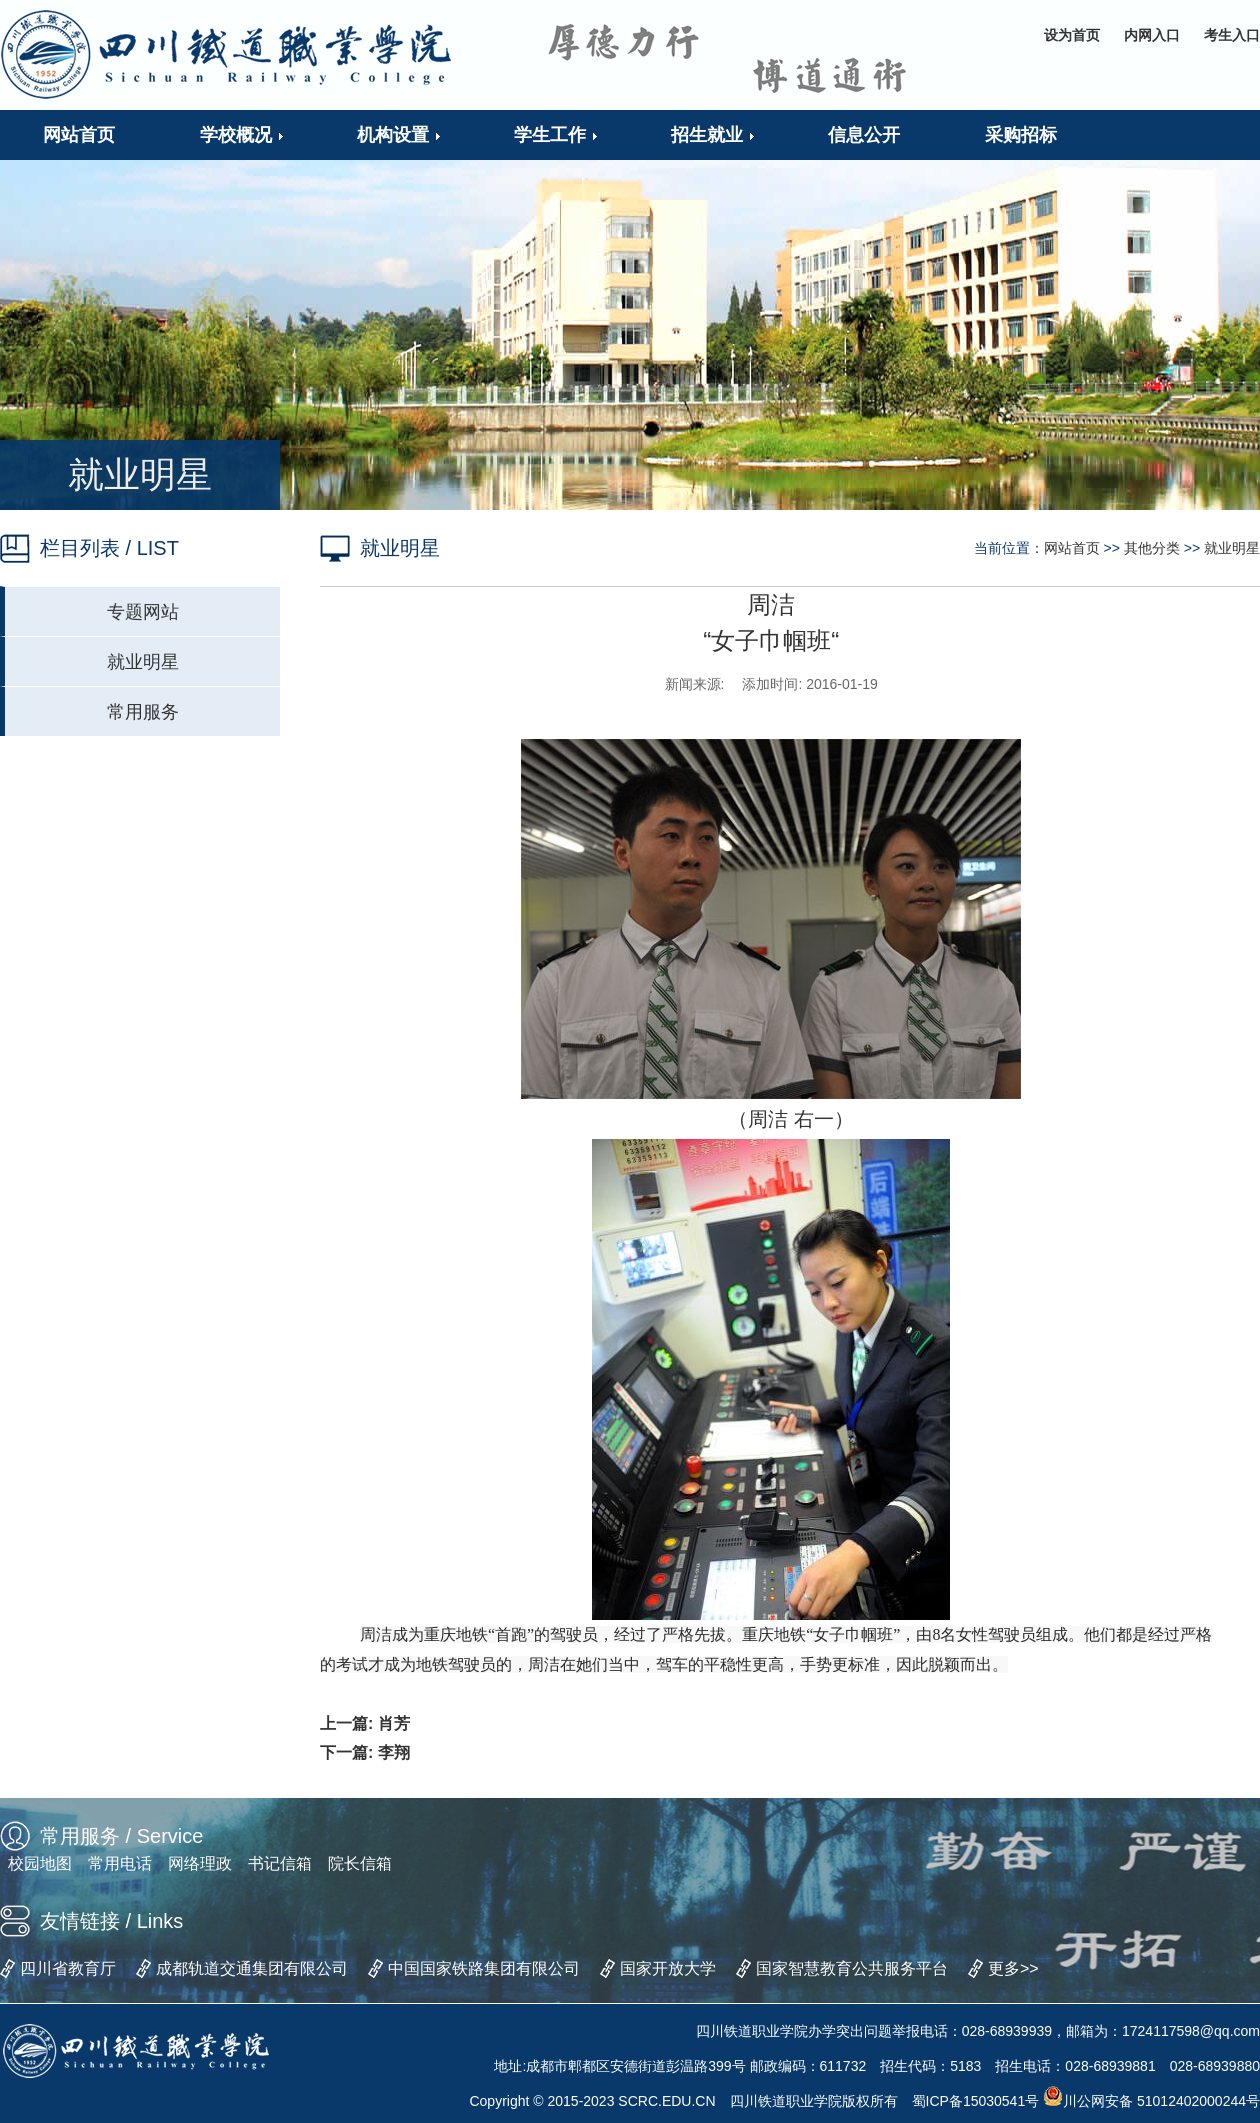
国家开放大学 (668, 1968)
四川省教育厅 (68, 1968)
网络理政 (200, 1863)
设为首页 (1072, 35)
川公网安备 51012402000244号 (1151, 2101)
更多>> (1013, 1968)
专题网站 (143, 612)
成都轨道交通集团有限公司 (252, 1968)
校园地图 (40, 1863)
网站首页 (1072, 548)
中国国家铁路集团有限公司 (484, 1968)
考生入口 (1232, 35)
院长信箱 (360, 1863)
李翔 (394, 1752)
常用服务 (143, 712)
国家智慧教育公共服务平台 (852, 1968)
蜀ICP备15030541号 (976, 2101)
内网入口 (1152, 35)
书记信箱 (280, 1863)
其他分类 (1152, 548)
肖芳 (394, 1723)
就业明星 (143, 662)
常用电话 (120, 1863)
